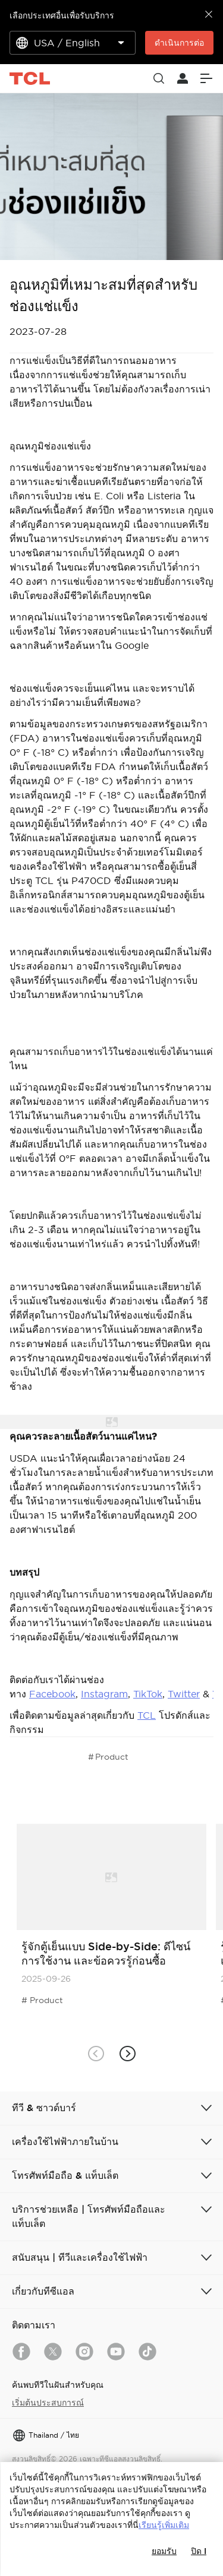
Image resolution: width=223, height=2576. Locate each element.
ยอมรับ (164, 2551)
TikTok (147, 1694)
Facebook (52, 1694)
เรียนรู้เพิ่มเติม (164, 2525)
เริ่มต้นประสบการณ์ (48, 2402)
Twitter (184, 1694)
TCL (146, 1715)
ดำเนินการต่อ (179, 42)
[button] (128, 2053)
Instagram (104, 1694)
